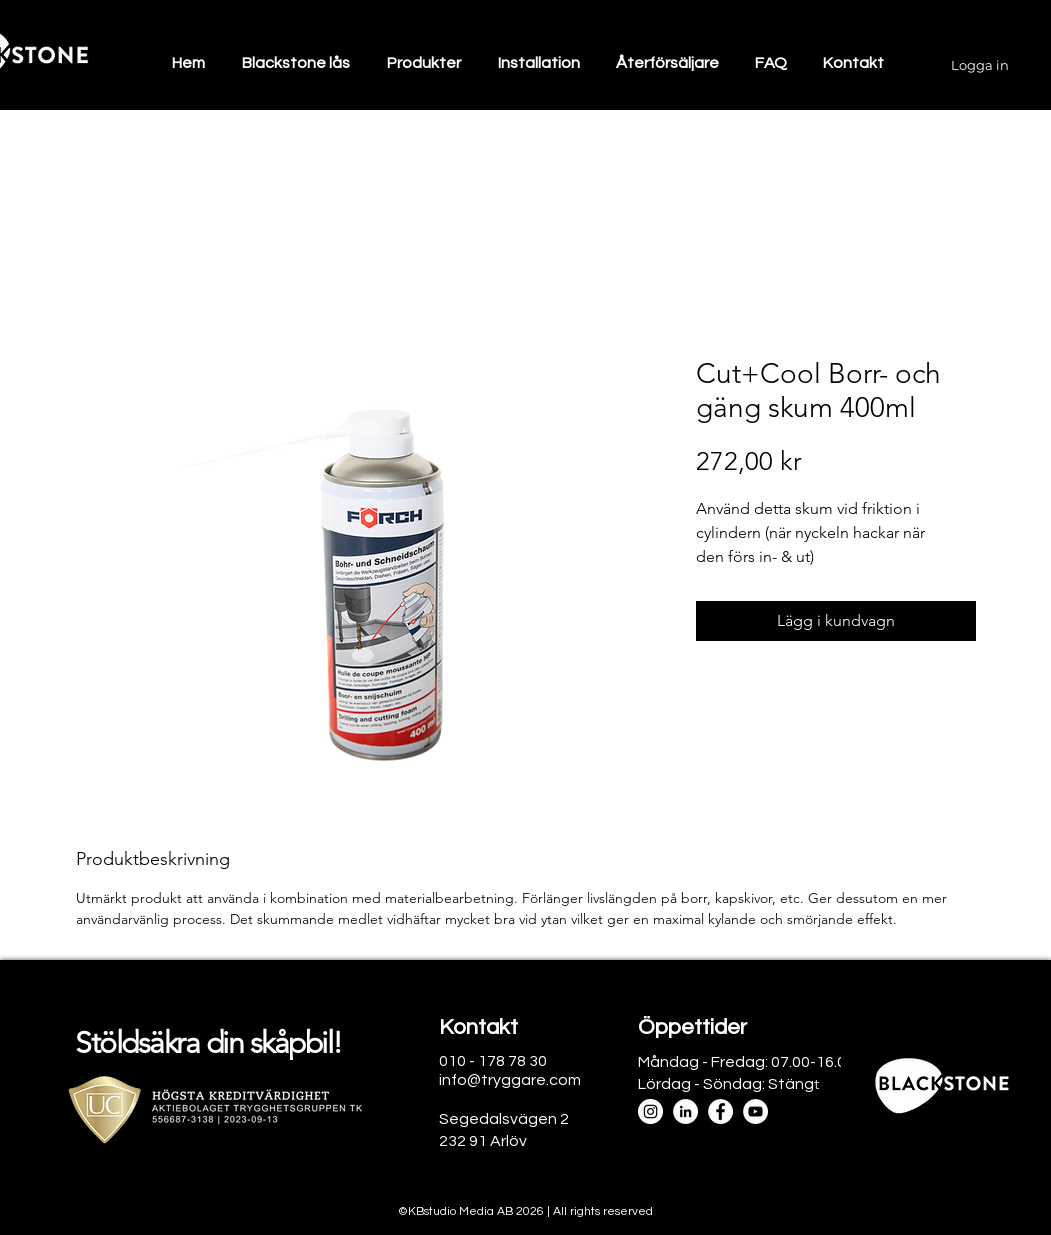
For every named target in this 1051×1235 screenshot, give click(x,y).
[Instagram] (650, 1111)
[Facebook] (720, 1111)
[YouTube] (755, 1111)
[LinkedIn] (685, 1111)
